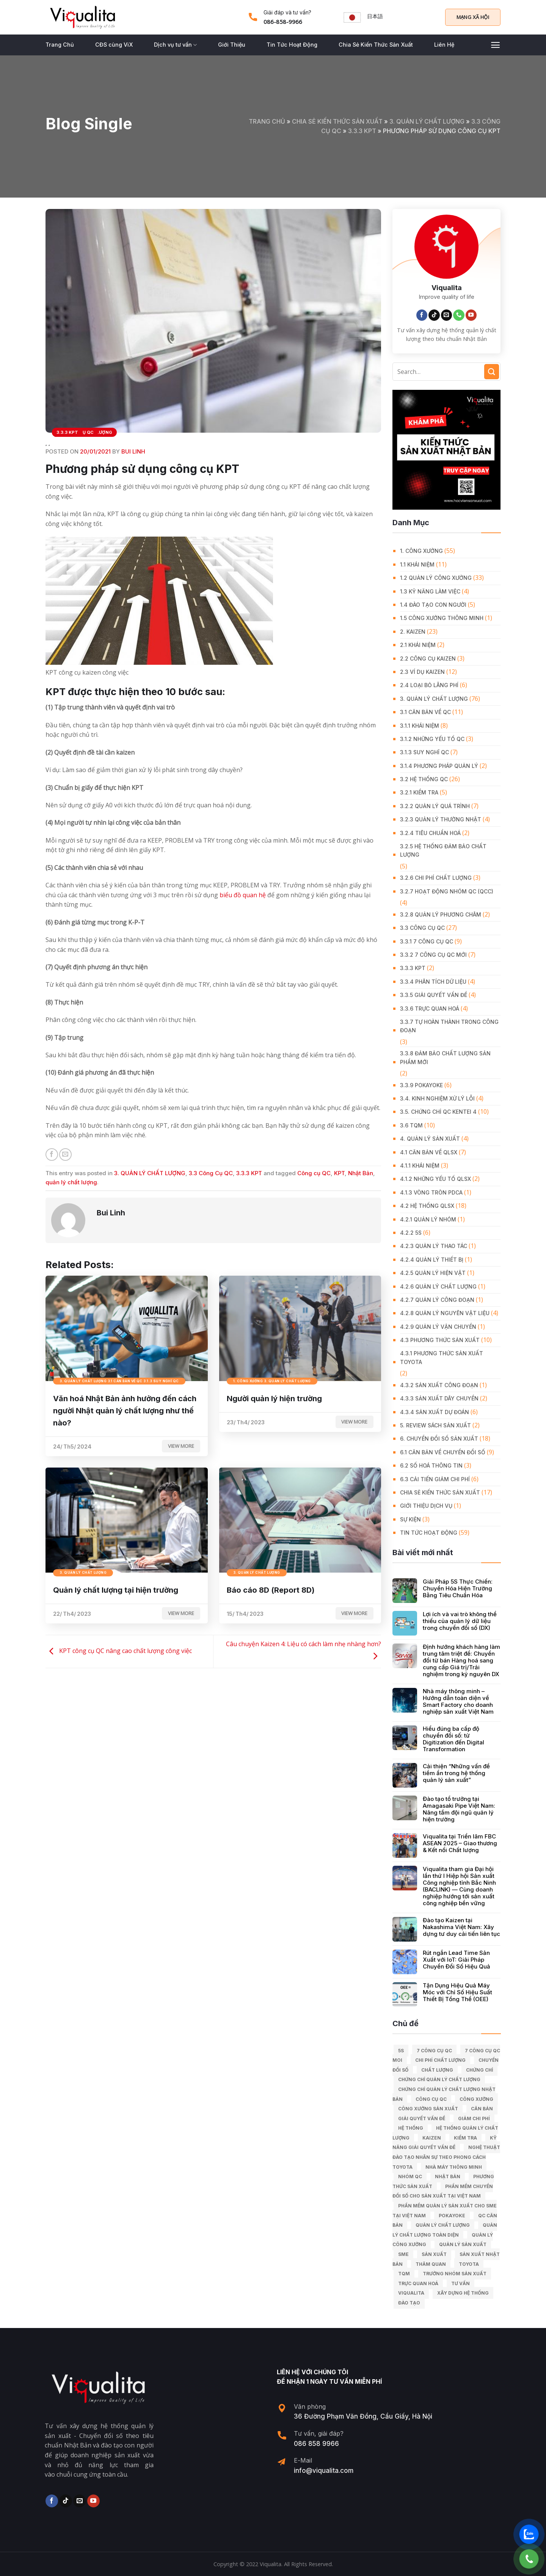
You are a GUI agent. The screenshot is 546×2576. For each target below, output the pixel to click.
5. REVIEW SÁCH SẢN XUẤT (435, 1425)
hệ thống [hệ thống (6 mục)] (410, 2128)
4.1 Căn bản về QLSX (428, 1152)
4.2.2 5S (411, 1232)
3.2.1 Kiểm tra (419, 792)
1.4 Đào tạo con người (433, 604)
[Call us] (458, 315)
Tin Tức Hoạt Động (292, 44)
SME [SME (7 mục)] (403, 2254)
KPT (339, 1173)
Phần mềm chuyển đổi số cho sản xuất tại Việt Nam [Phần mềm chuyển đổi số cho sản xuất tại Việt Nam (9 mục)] (442, 2191)
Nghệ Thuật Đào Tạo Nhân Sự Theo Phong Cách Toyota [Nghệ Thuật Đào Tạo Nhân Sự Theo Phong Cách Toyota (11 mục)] (446, 2156)
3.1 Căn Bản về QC (425, 712)
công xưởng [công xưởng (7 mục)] (476, 2099)
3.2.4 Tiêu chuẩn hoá (430, 833)
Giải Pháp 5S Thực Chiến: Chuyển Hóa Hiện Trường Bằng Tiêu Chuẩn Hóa (458, 1588)
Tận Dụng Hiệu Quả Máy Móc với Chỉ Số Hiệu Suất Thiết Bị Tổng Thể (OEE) (457, 1992)
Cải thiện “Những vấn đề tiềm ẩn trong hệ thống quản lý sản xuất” (456, 1773)
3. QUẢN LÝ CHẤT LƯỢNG (426, 121)
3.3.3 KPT (362, 131)
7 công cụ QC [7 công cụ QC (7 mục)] (434, 2050)
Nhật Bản (360, 1173)
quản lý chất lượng (71, 1182)
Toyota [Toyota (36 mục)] (469, 2264)
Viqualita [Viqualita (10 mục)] (411, 2293)
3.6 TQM (411, 1125)
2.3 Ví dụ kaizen (422, 672)
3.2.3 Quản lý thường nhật (440, 819)
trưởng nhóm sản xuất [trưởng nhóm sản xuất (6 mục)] (454, 2273)
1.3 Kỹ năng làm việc (430, 591)
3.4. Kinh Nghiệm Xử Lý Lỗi (437, 1098)
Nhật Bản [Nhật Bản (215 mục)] (447, 2176)
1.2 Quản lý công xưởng (436, 578)
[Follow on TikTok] (434, 315)
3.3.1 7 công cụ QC (426, 941)
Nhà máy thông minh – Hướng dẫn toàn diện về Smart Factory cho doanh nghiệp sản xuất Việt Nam (458, 1701)
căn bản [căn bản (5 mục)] (482, 2108)
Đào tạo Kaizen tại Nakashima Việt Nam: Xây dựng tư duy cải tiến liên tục (461, 1927)
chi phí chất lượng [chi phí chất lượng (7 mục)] (440, 2060)
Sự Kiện (410, 1519)
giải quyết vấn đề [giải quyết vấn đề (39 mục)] (421, 2118)
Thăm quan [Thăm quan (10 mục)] (431, 2264)
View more (181, 1446)
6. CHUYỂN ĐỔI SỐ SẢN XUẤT (439, 1438)
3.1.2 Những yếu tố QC (432, 739)
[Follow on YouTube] (471, 315)
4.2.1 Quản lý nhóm (428, 1219)
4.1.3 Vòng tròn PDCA (431, 1192)
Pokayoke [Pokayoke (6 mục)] (452, 2215)
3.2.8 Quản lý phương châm (440, 914)
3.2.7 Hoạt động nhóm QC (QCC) (446, 891)
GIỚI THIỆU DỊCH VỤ (426, 1505)
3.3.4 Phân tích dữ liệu (433, 981)
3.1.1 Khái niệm (419, 725)
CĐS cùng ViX (114, 44)
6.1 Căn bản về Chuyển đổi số (442, 1452)
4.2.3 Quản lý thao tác (433, 1246)
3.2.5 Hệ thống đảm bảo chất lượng (443, 850)
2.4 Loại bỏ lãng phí (429, 685)
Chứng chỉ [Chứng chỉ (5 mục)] (479, 2070)
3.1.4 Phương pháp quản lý (439, 766)
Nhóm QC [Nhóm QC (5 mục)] (410, 2176)
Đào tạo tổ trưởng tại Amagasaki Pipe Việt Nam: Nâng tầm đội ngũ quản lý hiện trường (459, 1809)
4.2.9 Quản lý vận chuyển (438, 1326)
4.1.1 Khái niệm (419, 1165)
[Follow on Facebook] (422, 315)
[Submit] (491, 371)
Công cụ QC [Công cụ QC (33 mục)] (431, 2099)
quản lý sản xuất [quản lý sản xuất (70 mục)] (462, 2244)
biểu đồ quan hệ (243, 895)
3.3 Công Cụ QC (211, 1173)
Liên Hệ (444, 44)
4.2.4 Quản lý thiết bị (431, 1259)
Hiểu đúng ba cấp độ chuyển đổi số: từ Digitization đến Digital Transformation (453, 1739)
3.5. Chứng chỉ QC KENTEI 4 (438, 1111)
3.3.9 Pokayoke (421, 1085)
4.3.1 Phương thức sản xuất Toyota (441, 1357)
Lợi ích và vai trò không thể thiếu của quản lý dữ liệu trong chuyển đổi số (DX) (460, 1621)
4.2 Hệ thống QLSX (427, 1205)
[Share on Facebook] (52, 1154)
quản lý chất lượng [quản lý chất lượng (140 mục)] (443, 2225)
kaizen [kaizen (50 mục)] (431, 2138)
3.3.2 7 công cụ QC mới (433, 954)
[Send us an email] (446, 315)
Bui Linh (133, 451)
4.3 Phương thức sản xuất (440, 1340)
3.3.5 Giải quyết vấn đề (433, 995)
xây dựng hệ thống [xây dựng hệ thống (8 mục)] (463, 2293)
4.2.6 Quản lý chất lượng (438, 1286)
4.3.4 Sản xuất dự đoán (434, 1412)
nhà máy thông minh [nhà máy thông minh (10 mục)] (453, 2167)
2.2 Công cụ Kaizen (428, 658)
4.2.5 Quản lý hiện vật (433, 1273)
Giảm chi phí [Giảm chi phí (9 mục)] (474, 2118)
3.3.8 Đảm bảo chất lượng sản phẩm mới (445, 1057)
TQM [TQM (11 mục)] (404, 2273)
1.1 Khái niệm (417, 564)
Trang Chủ (60, 44)
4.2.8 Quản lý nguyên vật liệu (445, 1313)
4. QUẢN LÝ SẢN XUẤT (430, 1138)
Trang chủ (267, 121)
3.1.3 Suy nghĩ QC (424, 752)
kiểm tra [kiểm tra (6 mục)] (465, 2138)
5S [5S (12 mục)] (401, 2050)
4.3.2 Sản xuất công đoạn (439, 1385)
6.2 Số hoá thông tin (431, 1465)
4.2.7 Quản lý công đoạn (437, 1300)
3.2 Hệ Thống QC (424, 779)
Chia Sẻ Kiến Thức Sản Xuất (376, 44)
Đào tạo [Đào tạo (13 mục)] (409, 2303)
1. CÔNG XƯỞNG (421, 551)
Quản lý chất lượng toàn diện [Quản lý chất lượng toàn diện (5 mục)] (444, 2230)
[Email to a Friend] (65, 1154)
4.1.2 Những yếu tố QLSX (435, 1179)
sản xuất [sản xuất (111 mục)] (434, 2254)
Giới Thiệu (231, 44)
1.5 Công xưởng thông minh (441, 618)
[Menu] (495, 45)
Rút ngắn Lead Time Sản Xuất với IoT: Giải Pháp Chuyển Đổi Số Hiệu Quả (456, 1960)
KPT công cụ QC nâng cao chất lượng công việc (119, 1651)
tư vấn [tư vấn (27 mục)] (460, 2283)
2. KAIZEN (412, 631)
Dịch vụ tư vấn (175, 45)
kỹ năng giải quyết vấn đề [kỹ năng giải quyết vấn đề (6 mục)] (444, 2143)
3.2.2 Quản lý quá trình (435, 806)
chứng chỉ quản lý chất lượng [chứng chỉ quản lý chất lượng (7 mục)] (439, 2079)
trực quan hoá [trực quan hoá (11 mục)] (418, 2283)
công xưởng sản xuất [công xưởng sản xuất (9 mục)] (428, 2108)
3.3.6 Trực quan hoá (429, 1008)
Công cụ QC (314, 1173)
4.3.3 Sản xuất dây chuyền (439, 1398)
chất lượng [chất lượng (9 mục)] (437, 2070)
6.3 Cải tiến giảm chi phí (435, 1479)
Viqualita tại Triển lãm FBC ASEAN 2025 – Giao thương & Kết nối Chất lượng (460, 1843)
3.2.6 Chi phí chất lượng (436, 877)
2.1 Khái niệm (418, 645)
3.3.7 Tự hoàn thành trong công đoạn (449, 1026)
